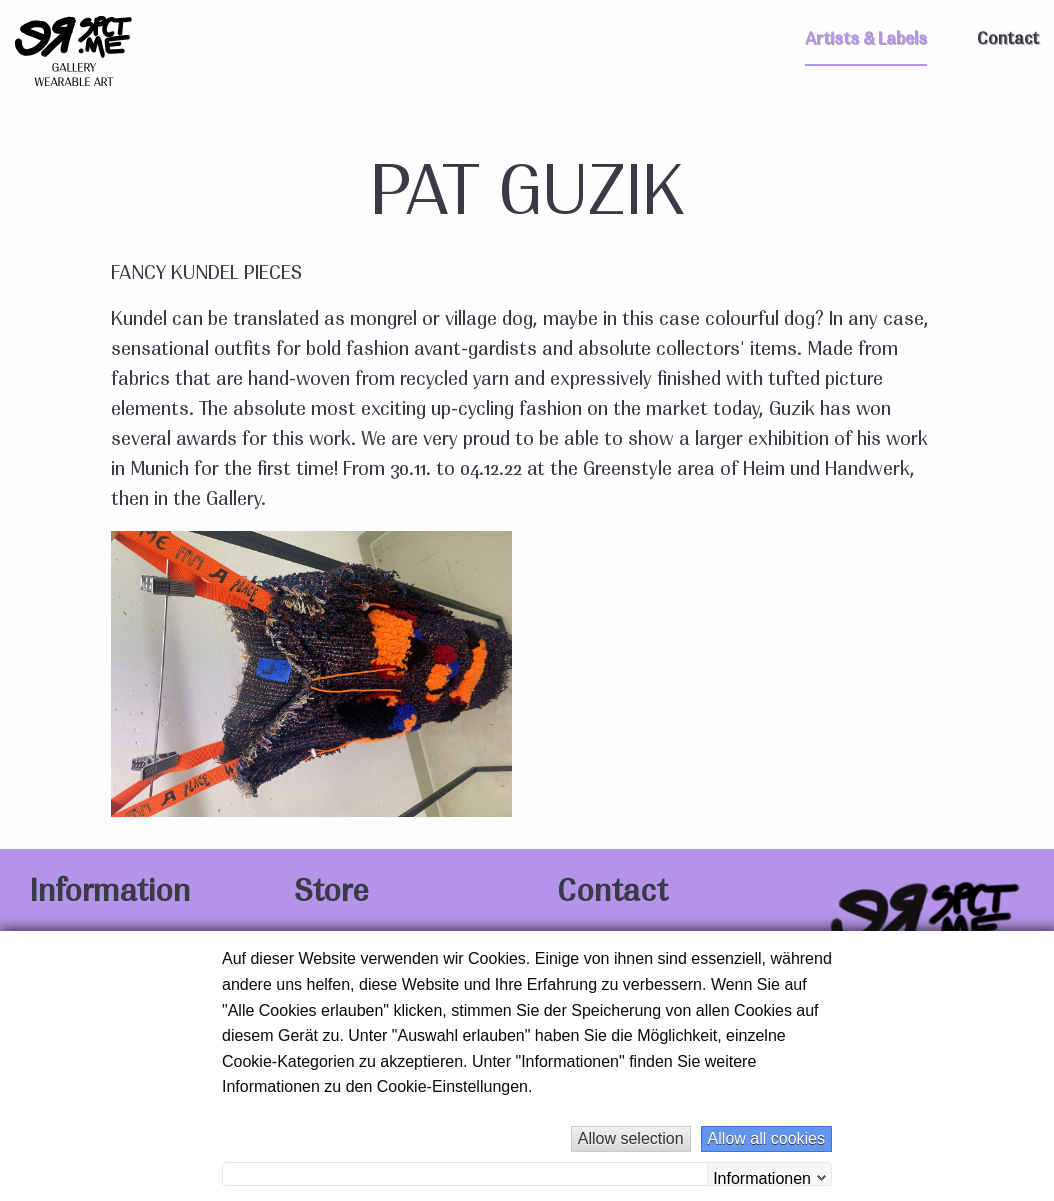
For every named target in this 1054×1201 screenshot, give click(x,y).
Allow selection (631, 1138)
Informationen (762, 1177)
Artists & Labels (866, 39)
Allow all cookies (766, 1138)
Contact (1008, 39)
